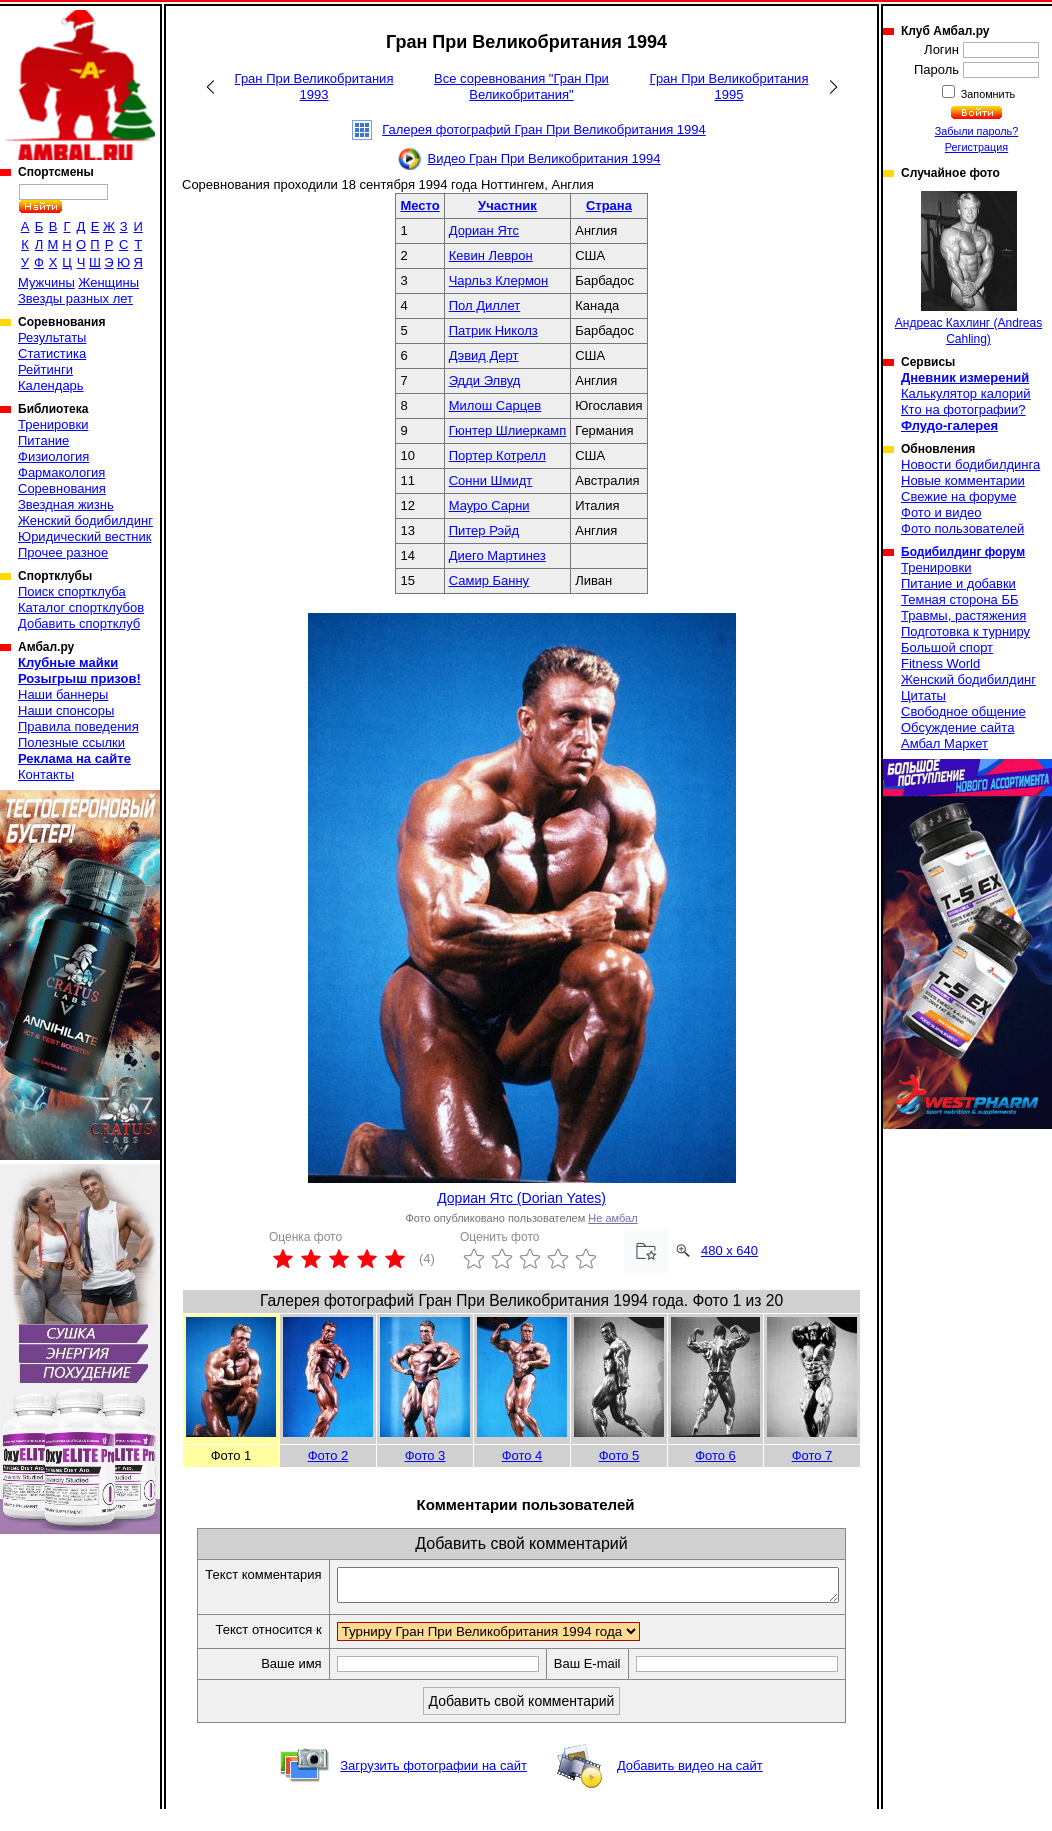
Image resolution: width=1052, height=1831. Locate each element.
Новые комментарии (963, 480)
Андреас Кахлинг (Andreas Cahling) (968, 268)
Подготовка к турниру (965, 631)
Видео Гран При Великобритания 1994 (544, 158)
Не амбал (612, 1218)
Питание (43, 440)
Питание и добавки (958, 583)
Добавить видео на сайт (690, 1787)
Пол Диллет (484, 305)
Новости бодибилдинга (970, 464)
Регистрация (976, 147)
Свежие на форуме (959, 496)
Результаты (52, 337)
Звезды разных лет (75, 298)
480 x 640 (729, 1250)
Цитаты (923, 695)
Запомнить (987, 94)
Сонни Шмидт (491, 480)
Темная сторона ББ (960, 599)
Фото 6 (715, 1455)
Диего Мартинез (497, 555)
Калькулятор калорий (966, 393)
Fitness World (940, 663)
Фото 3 (425, 1455)
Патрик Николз (493, 330)
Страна (609, 205)
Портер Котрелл (497, 455)
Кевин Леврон (491, 255)
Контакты (46, 774)
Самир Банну (489, 580)
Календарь (51, 385)
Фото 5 (619, 1455)
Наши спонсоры (66, 710)
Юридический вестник (84, 536)
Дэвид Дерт (484, 355)
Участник (507, 205)
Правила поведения (78, 726)
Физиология (53, 456)
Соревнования (62, 488)
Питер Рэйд (484, 530)
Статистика (52, 353)
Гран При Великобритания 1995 (729, 86)
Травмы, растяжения (963, 615)
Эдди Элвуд (485, 380)
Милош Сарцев (495, 405)
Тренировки (53, 424)
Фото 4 (522, 1455)
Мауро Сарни (489, 505)
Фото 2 (328, 1455)
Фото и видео (941, 512)
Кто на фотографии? (963, 409)
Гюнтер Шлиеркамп (508, 430)
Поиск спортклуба (72, 591)
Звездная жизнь (66, 504)
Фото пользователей (962, 528)
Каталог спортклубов (81, 607)
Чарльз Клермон (499, 280)
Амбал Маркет (944, 743)
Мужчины (46, 282)
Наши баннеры (63, 694)
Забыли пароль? (977, 131)
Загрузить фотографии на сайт (433, 1787)
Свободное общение (963, 711)
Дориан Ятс (484, 230)
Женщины (108, 282)
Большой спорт (947, 647)
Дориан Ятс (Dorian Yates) (521, 1198)
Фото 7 (812, 1455)
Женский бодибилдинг (85, 520)
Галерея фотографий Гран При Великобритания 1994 (544, 129)
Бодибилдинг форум (963, 552)
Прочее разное (63, 552)
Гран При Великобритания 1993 (314, 86)
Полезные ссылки (71, 742)
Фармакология (61, 472)
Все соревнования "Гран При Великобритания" (521, 86)
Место (419, 205)
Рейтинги (45, 369)
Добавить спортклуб (79, 623)
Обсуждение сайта (957, 727)
